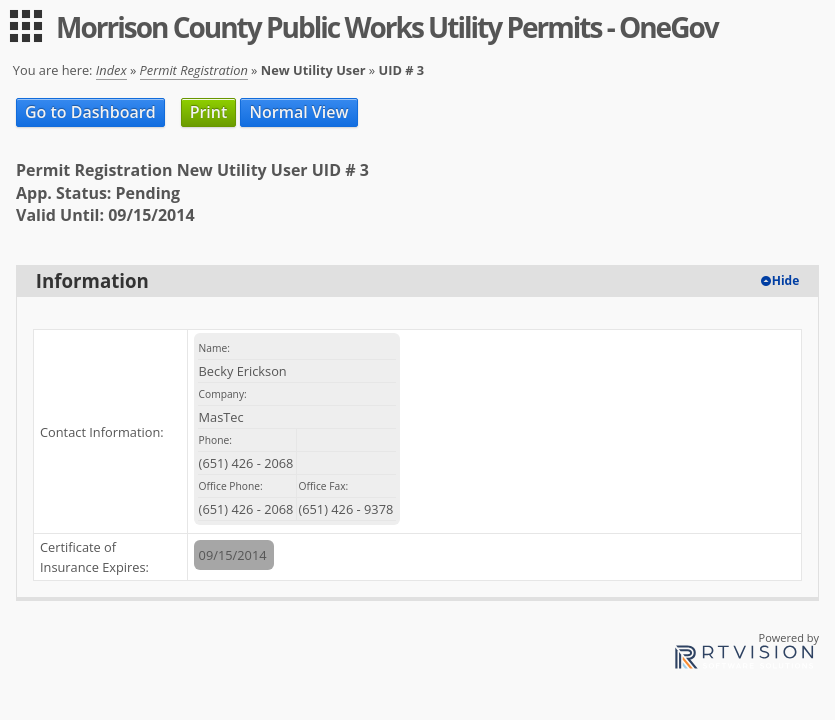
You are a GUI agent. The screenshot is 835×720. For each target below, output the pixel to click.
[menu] (26, 26)
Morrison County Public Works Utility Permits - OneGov (387, 27)
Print (209, 112)
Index (111, 70)
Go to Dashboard (90, 112)
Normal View (298, 112)
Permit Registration (194, 70)
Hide (786, 280)
